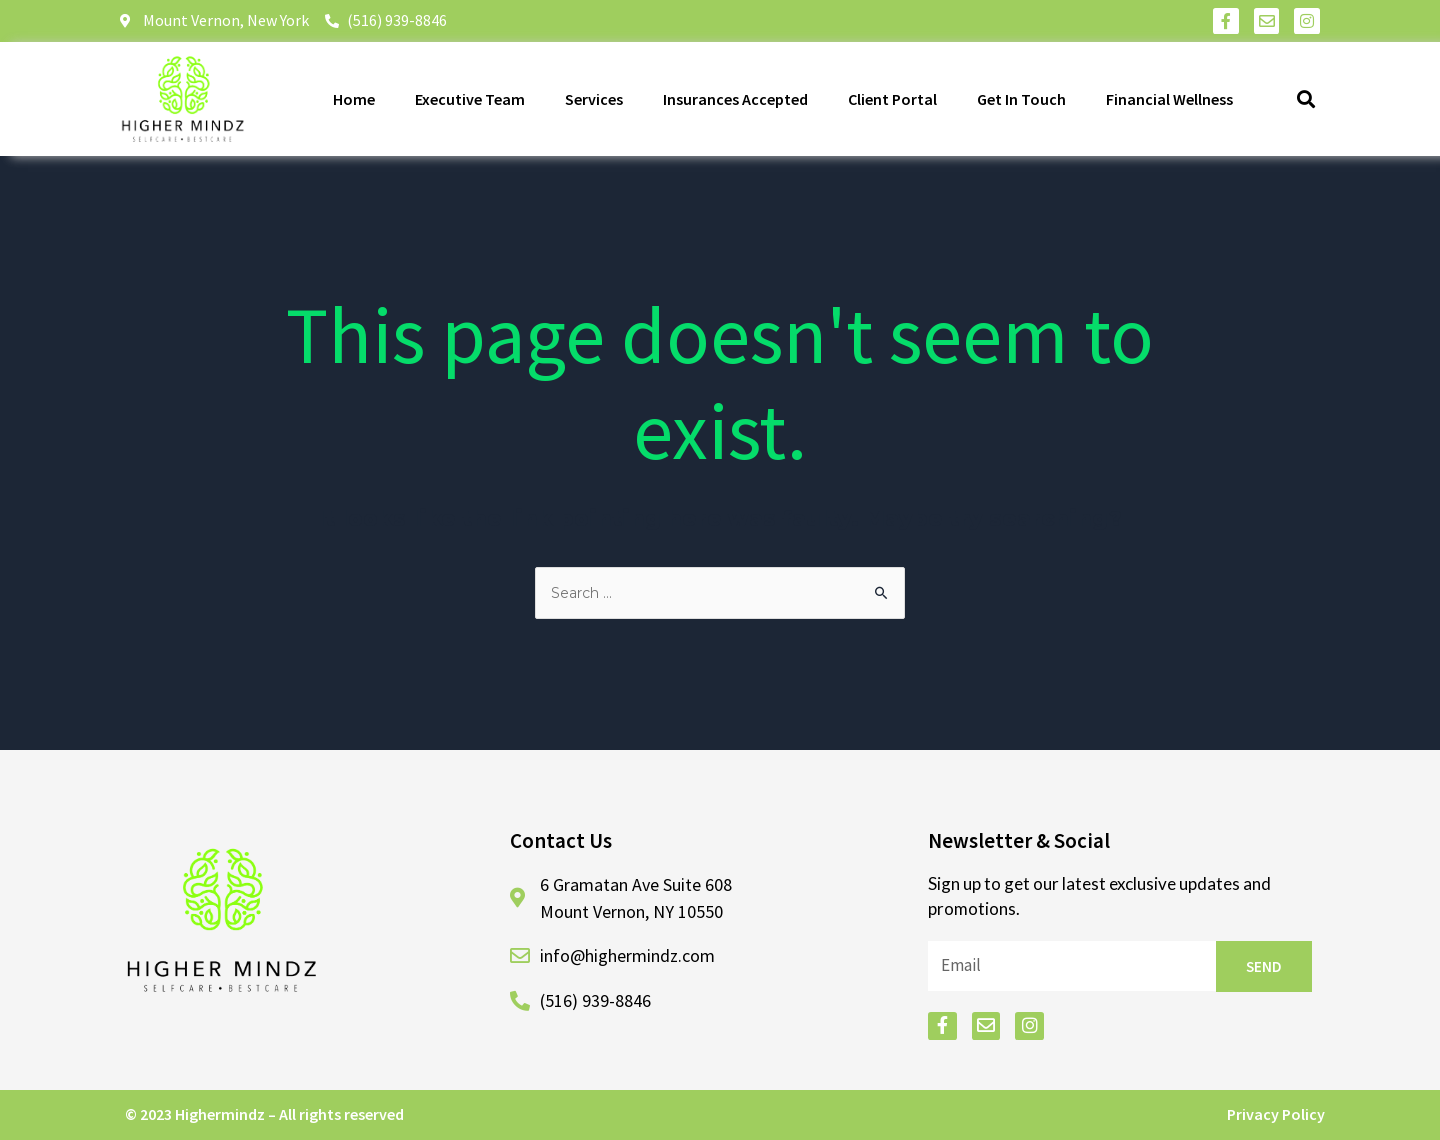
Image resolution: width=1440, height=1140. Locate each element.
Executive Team (470, 99)
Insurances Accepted (735, 99)
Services (594, 99)
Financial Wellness (1169, 99)
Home (354, 99)
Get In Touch (1021, 99)
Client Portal (892, 99)
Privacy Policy (1276, 1114)
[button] (1306, 98)
